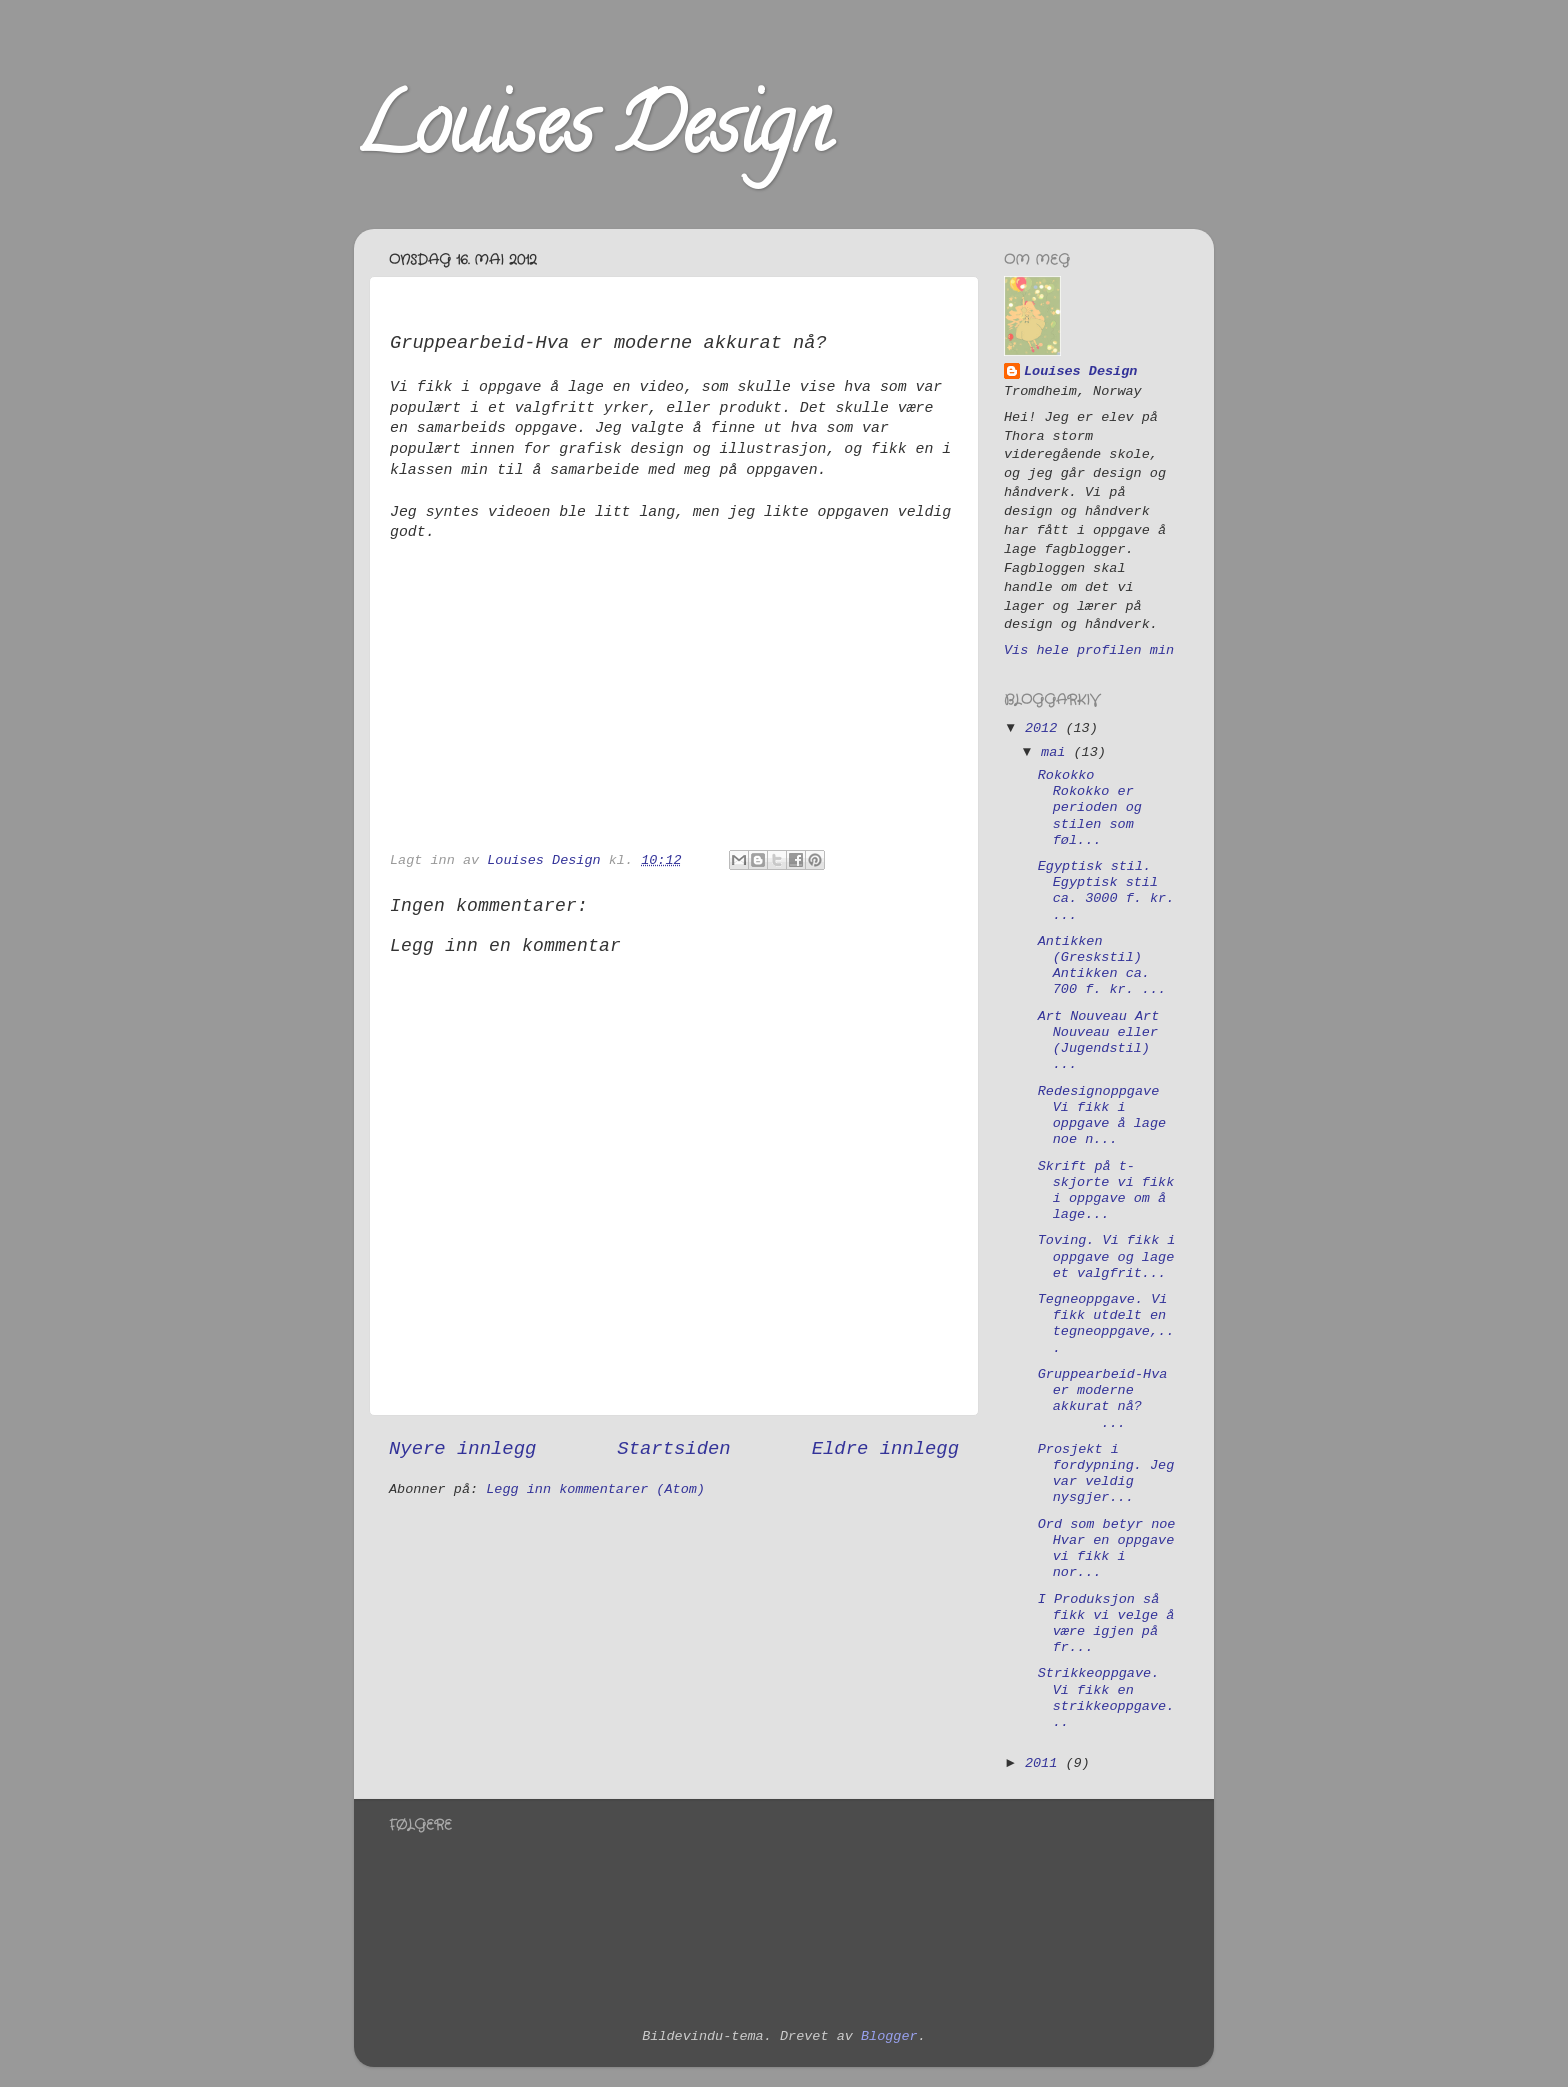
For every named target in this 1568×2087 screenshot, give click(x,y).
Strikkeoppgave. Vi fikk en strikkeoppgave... (1106, 1698)
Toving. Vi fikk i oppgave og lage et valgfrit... (1107, 1256)
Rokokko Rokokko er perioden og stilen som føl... (1090, 808)
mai (1057, 752)
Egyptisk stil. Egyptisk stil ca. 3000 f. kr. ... (1106, 891)
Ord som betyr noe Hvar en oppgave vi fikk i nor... (1107, 1549)
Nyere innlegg (462, 1449)
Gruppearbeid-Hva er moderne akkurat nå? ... (1103, 1399)
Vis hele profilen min (1089, 650)
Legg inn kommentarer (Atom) (595, 1489)
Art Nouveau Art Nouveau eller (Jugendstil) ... (1099, 1041)
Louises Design (592, 134)
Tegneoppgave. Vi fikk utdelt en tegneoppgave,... (1106, 1324)
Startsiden (673, 1449)
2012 (1045, 728)
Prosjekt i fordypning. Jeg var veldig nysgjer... (1106, 1474)
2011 (1045, 1763)
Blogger (889, 2036)
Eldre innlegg (885, 1449)
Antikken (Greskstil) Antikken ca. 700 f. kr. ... (1102, 966)
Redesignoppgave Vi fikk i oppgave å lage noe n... (1102, 1116)
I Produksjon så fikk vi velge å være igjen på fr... (1106, 1624)
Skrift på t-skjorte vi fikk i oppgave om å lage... (1106, 1191)
